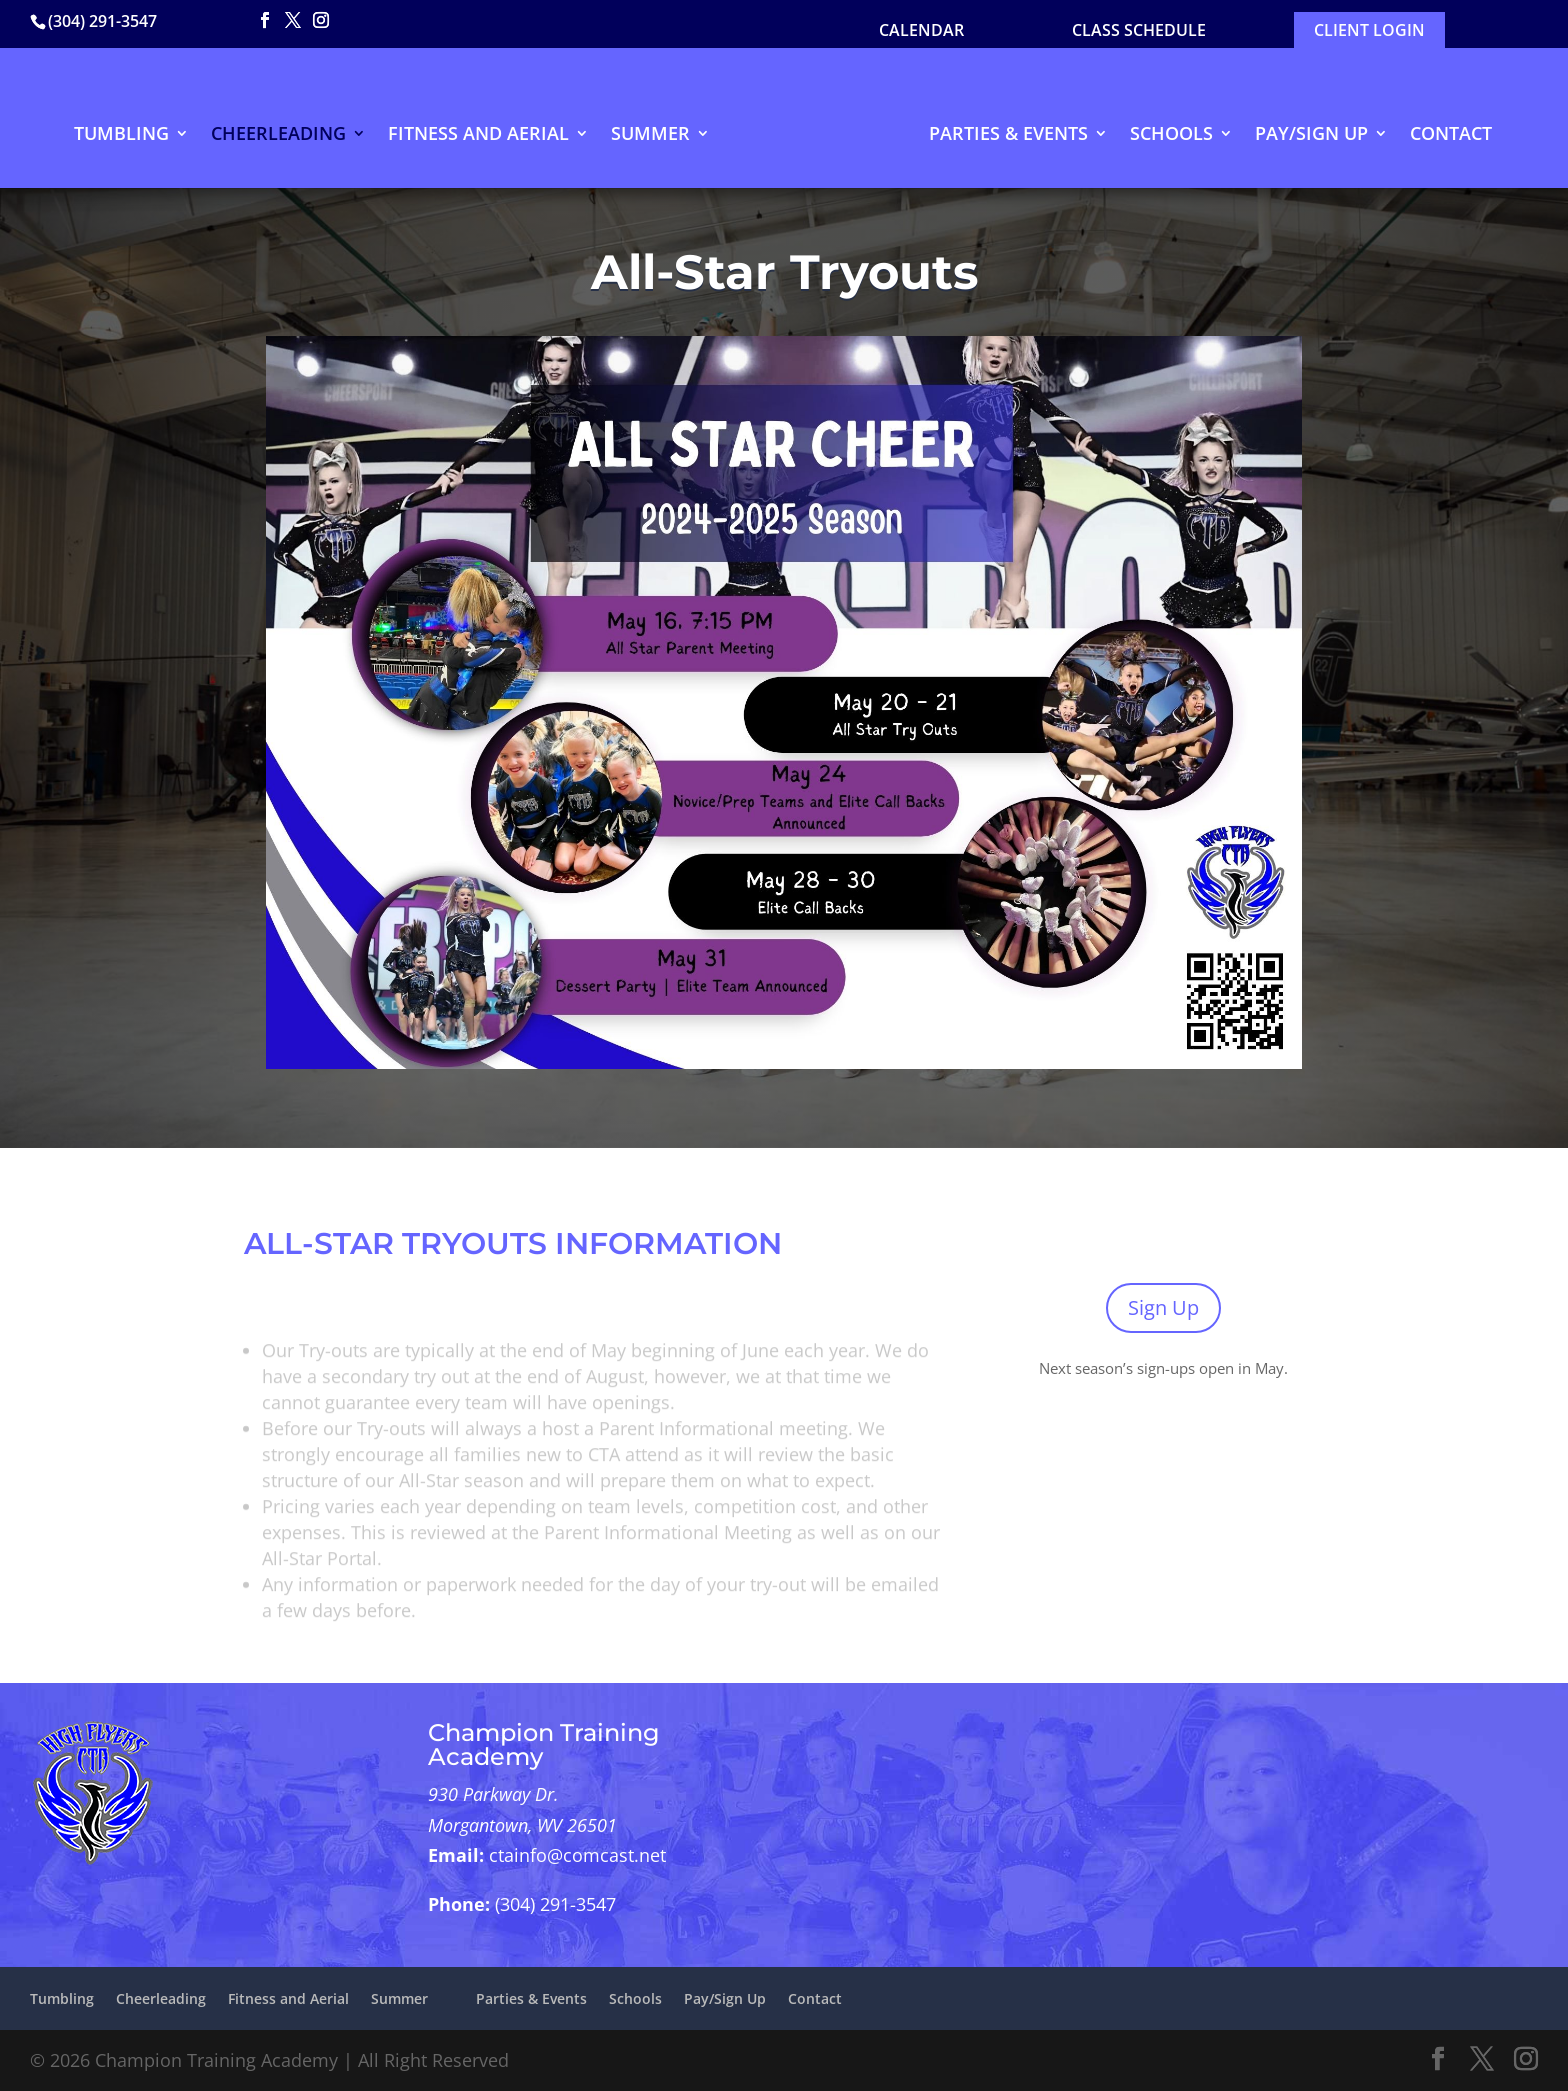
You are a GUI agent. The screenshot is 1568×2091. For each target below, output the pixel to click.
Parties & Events (1008, 135)
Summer (650, 135)
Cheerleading (278, 135)
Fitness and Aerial (478, 135)
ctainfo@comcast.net (577, 1855)
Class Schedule (1139, 30)
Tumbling (121, 135)
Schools (1171, 135)
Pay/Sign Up (1311, 135)
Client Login (1369, 30)
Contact (1451, 135)
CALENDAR (921, 30)
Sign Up (1163, 1307)
